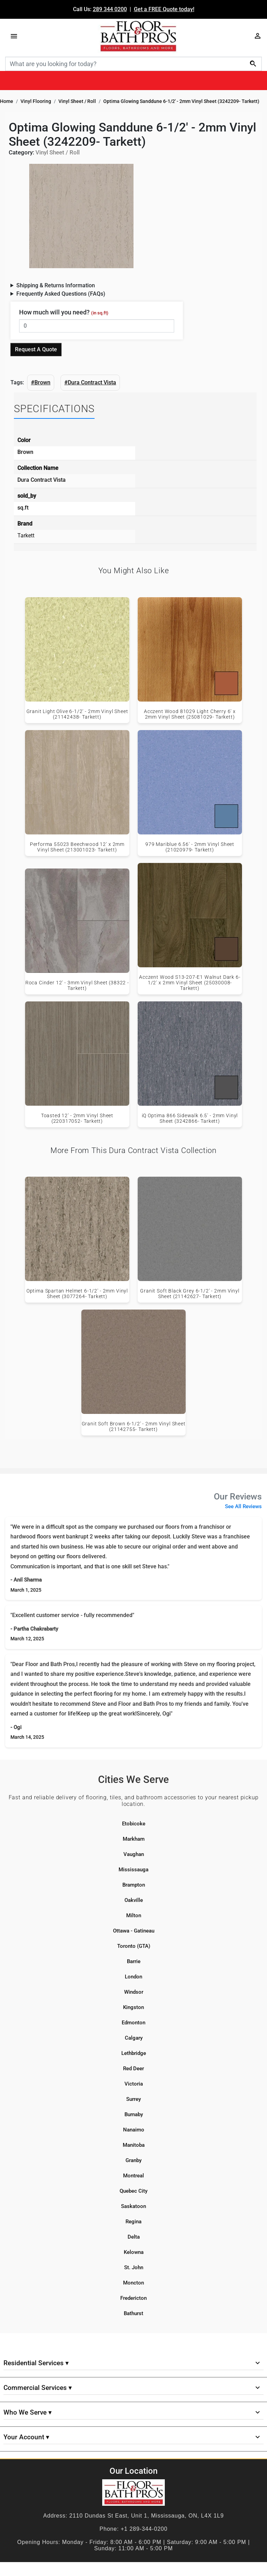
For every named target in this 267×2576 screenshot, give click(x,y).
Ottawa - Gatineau (133, 1931)
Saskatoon (133, 2206)
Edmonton (133, 2022)
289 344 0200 (110, 9)
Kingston (133, 2007)
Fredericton (133, 2298)
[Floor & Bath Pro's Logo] (138, 36)
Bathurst (133, 2313)
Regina (133, 2221)
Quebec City (133, 2191)
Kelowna (134, 2252)
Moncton (133, 2283)
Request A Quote (36, 349)
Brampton (133, 1885)
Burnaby (133, 2114)
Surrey (133, 2099)
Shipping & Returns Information (55, 285)
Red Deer (133, 2068)
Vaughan (133, 1854)
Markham (134, 1839)
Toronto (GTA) (133, 1946)
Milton (133, 1915)
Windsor (133, 1992)
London (133, 1977)
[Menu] (14, 36)
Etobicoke (133, 1824)
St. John (133, 2267)
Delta (134, 2237)
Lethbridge (133, 2053)
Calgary (134, 2038)
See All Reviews (243, 1506)
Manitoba (134, 2145)
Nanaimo (133, 2130)
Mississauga (133, 1869)
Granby (133, 2160)
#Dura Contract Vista (90, 382)
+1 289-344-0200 (144, 2529)
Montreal (133, 2176)
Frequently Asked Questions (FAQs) (60, 293)
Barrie (133, 1961)
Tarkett (25, 535)
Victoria (133, 2084)
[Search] (133, 64)
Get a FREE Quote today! (164, 9)
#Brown (40, 382)
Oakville (133, 1900)
